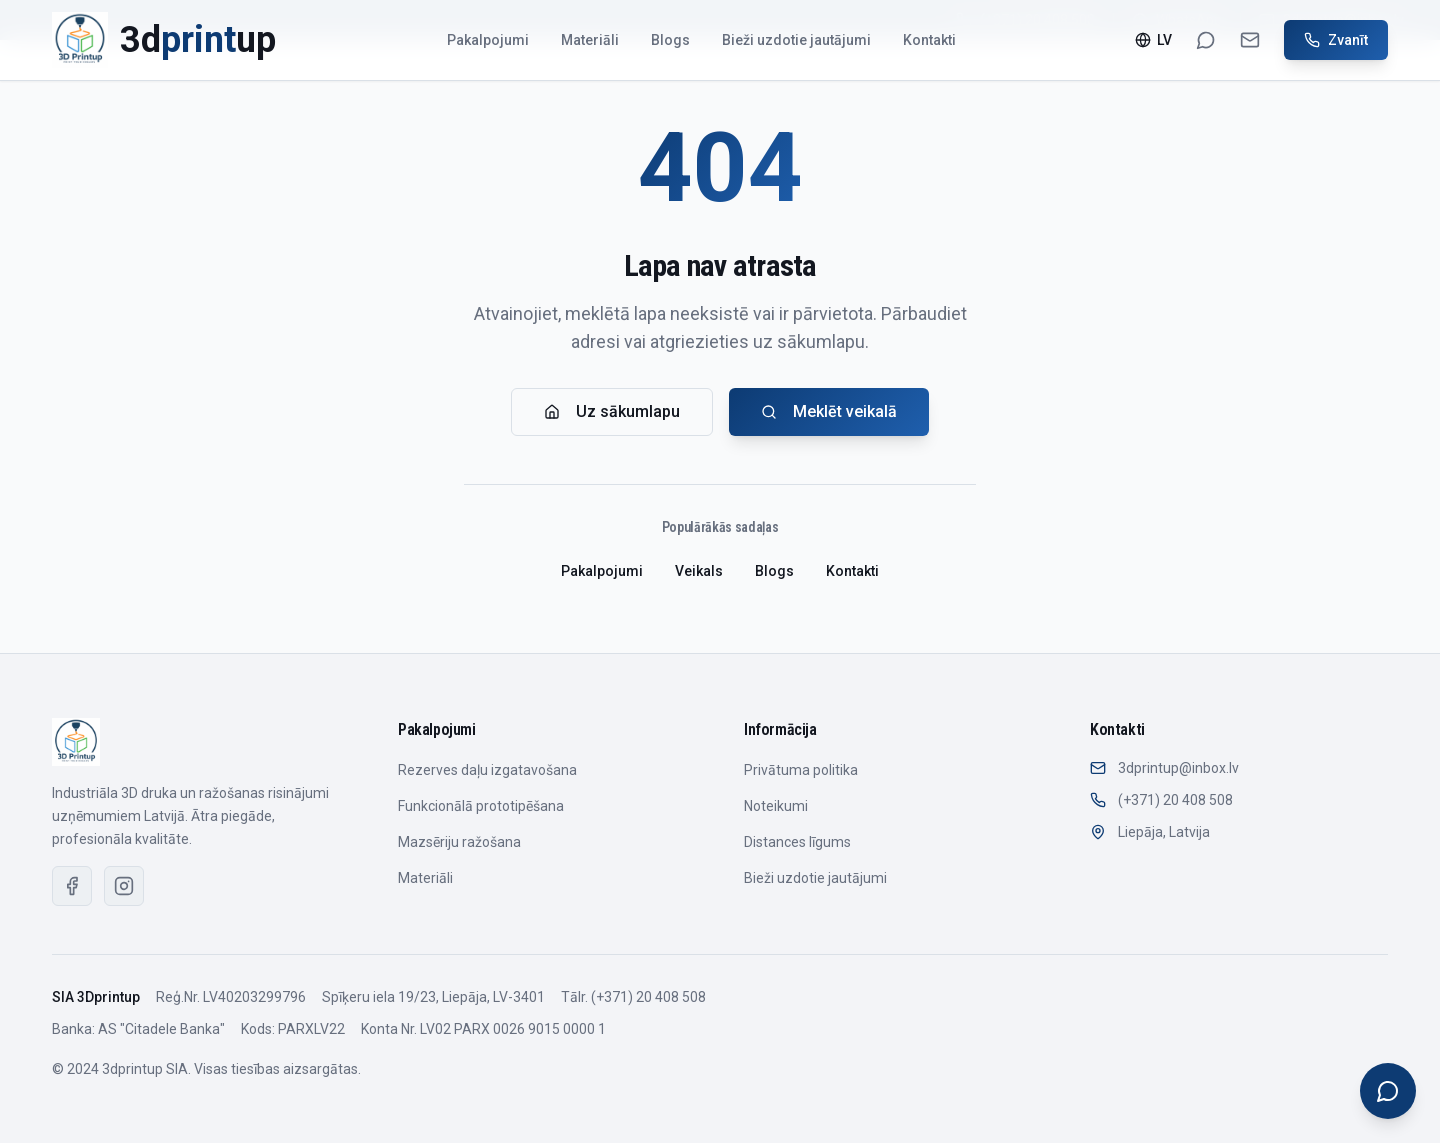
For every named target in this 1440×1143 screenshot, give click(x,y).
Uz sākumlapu (612, 411)
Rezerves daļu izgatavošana (487, 770)
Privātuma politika (801, 770)
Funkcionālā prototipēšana (481, 806)
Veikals (699, 571)
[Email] (1250, 40)
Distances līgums (797, 842)
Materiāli (590, 40)
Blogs (670, 40)
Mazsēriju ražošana (459, 842)
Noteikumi (776, 806)
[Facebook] (72, 886)
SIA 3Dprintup (96, 997)
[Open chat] (1388, 1091)
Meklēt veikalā (829, 411)
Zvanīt (1336, 40)
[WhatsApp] (1206, 40)
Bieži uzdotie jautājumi (796, 40)
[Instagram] (124, 886)
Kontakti (929, 40)
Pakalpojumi (488, 40)
